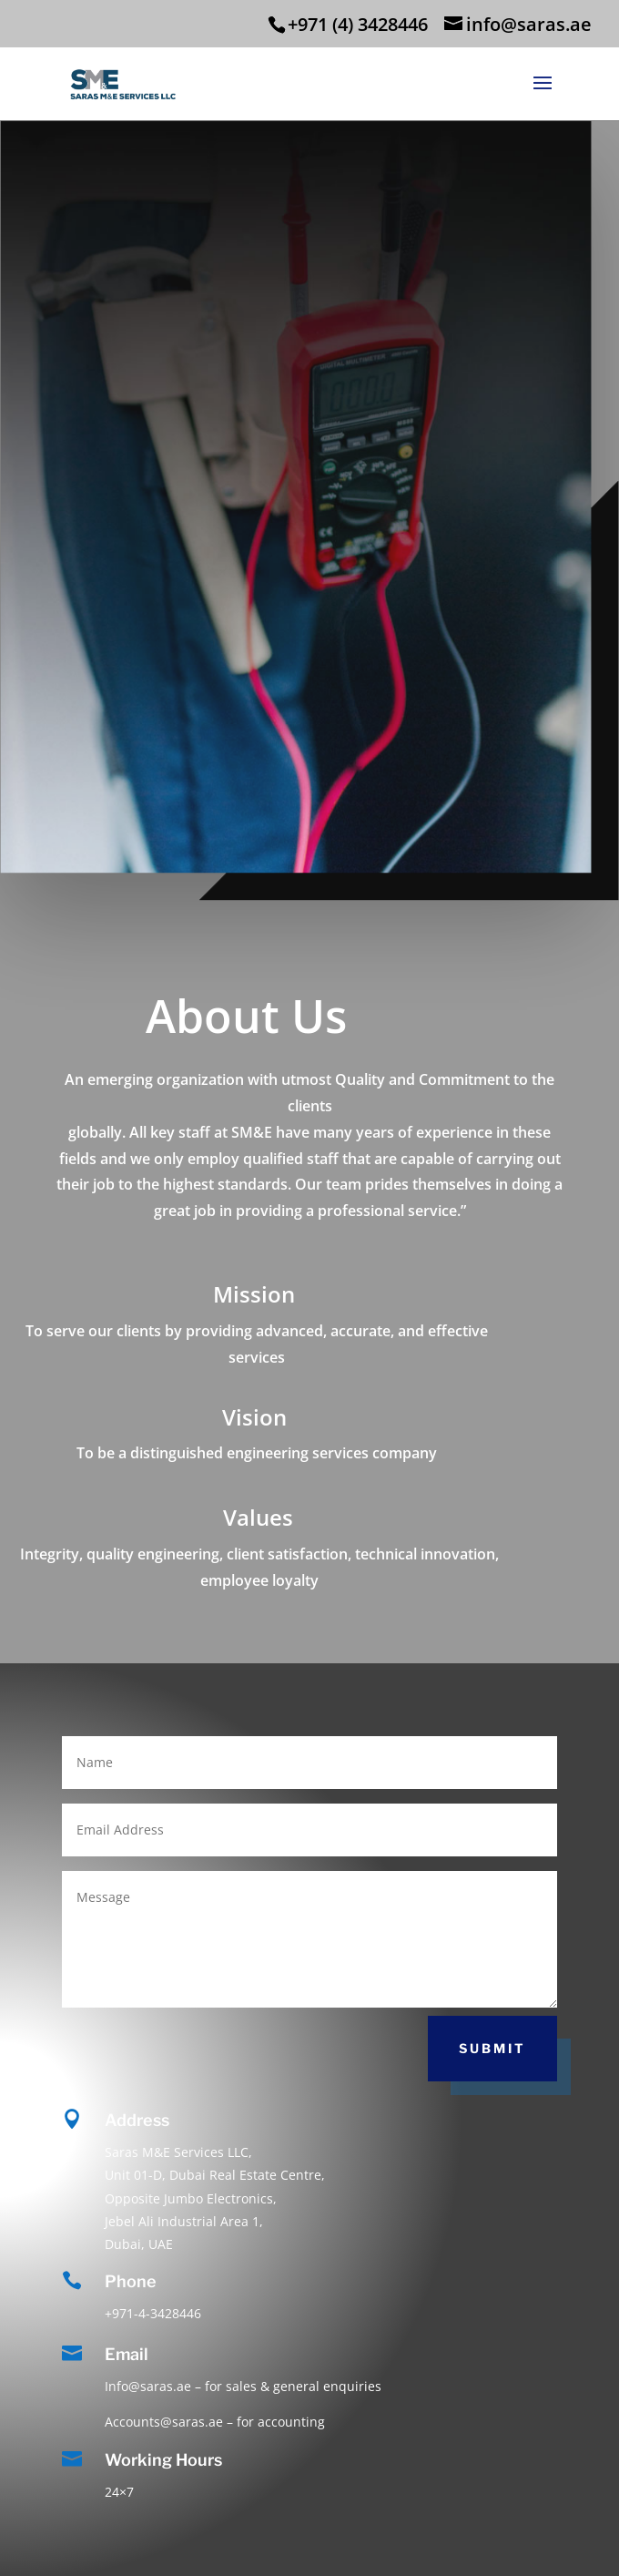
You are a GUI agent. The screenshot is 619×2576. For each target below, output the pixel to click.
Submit (492, 2048)
